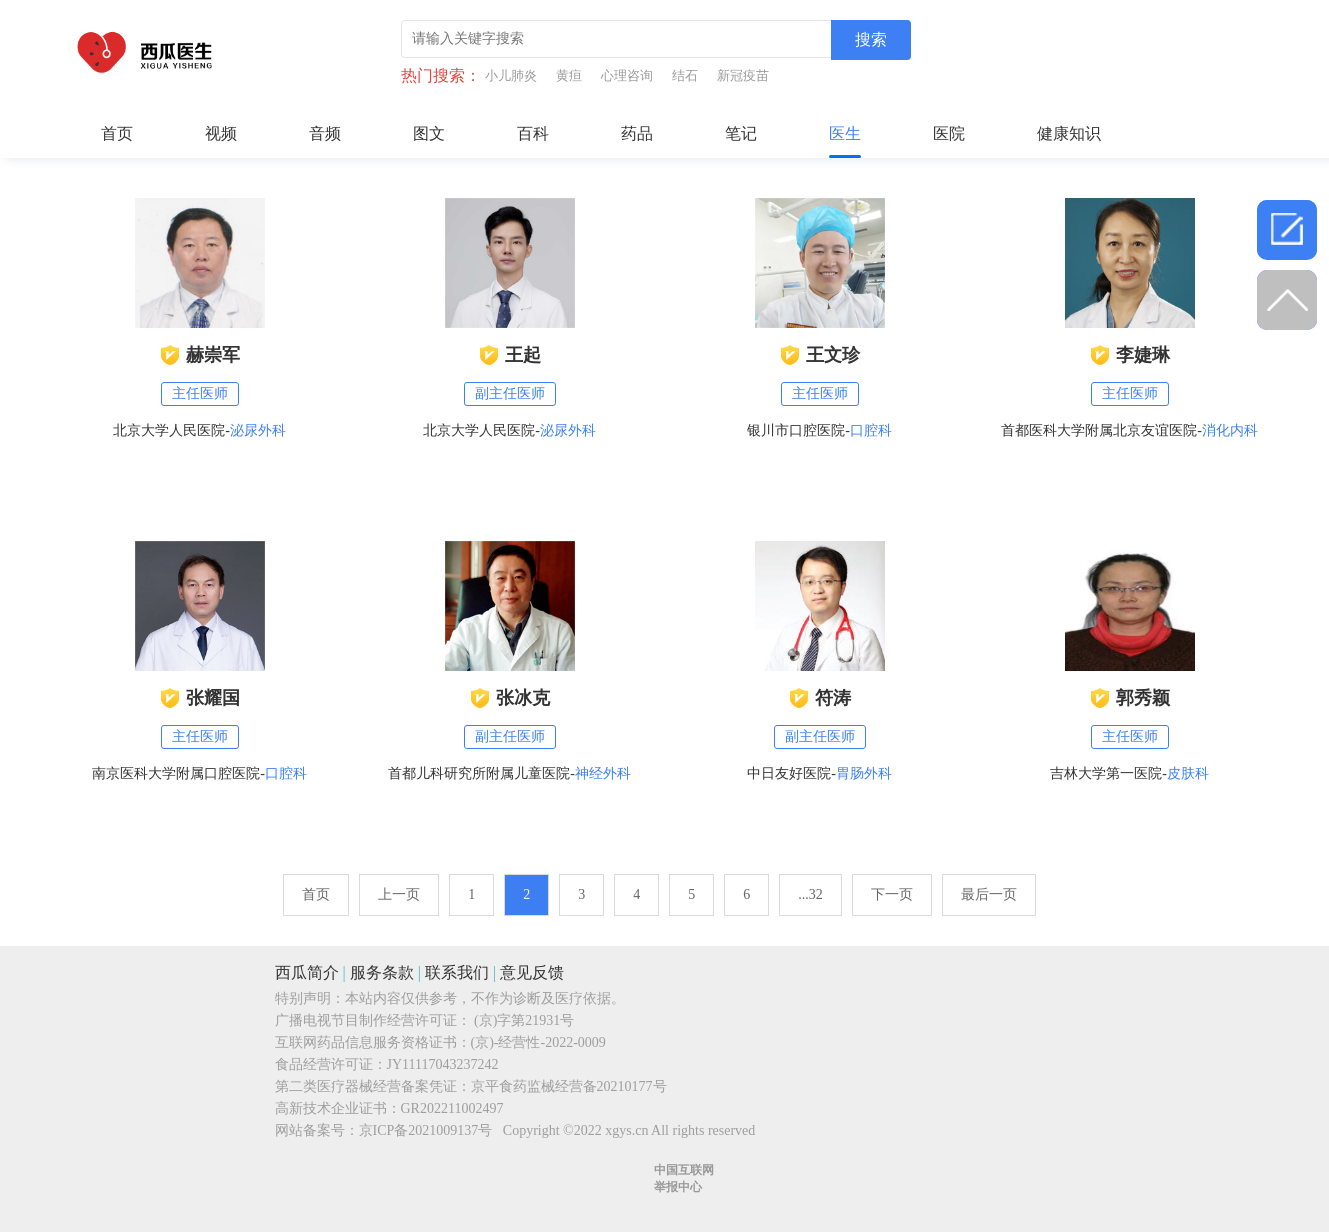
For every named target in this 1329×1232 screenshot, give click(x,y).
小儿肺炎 (511, 75)
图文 (429, 133)
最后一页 (989, 894)
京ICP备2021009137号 (426, 1130)
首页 (117, 133)
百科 (533, 133)
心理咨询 (627, 75)
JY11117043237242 (443, 1064)
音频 (325, 133)
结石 (685, 75)
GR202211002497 (452, 1108)
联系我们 (457, 972)
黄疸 (569, 75)
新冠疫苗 (743, 75)
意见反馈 (532, 972)
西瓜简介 (307, 972)
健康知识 (1069, 133)
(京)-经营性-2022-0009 (538, 1042)
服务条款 (382, 972)
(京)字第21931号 (524, 1020)
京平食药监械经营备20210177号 (569, 1086)
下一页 (892, 894)
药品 (637, 133)
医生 (845, 133)
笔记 (741, 133)
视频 (221, 133)
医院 (949, 133)
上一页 (399, 894)
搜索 (871, 39)
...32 (810, 894)
